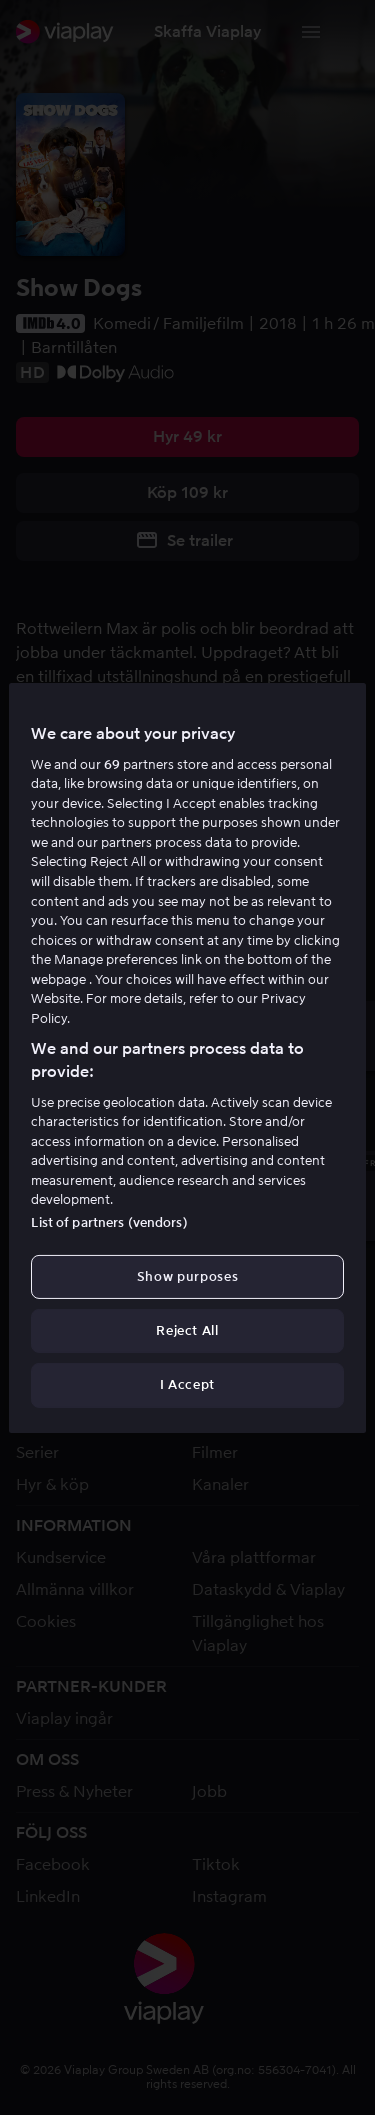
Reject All (187, 1330)
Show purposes (187, 1276)
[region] (187, 1057)
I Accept (187, 1384)
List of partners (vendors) (109, 1222)
